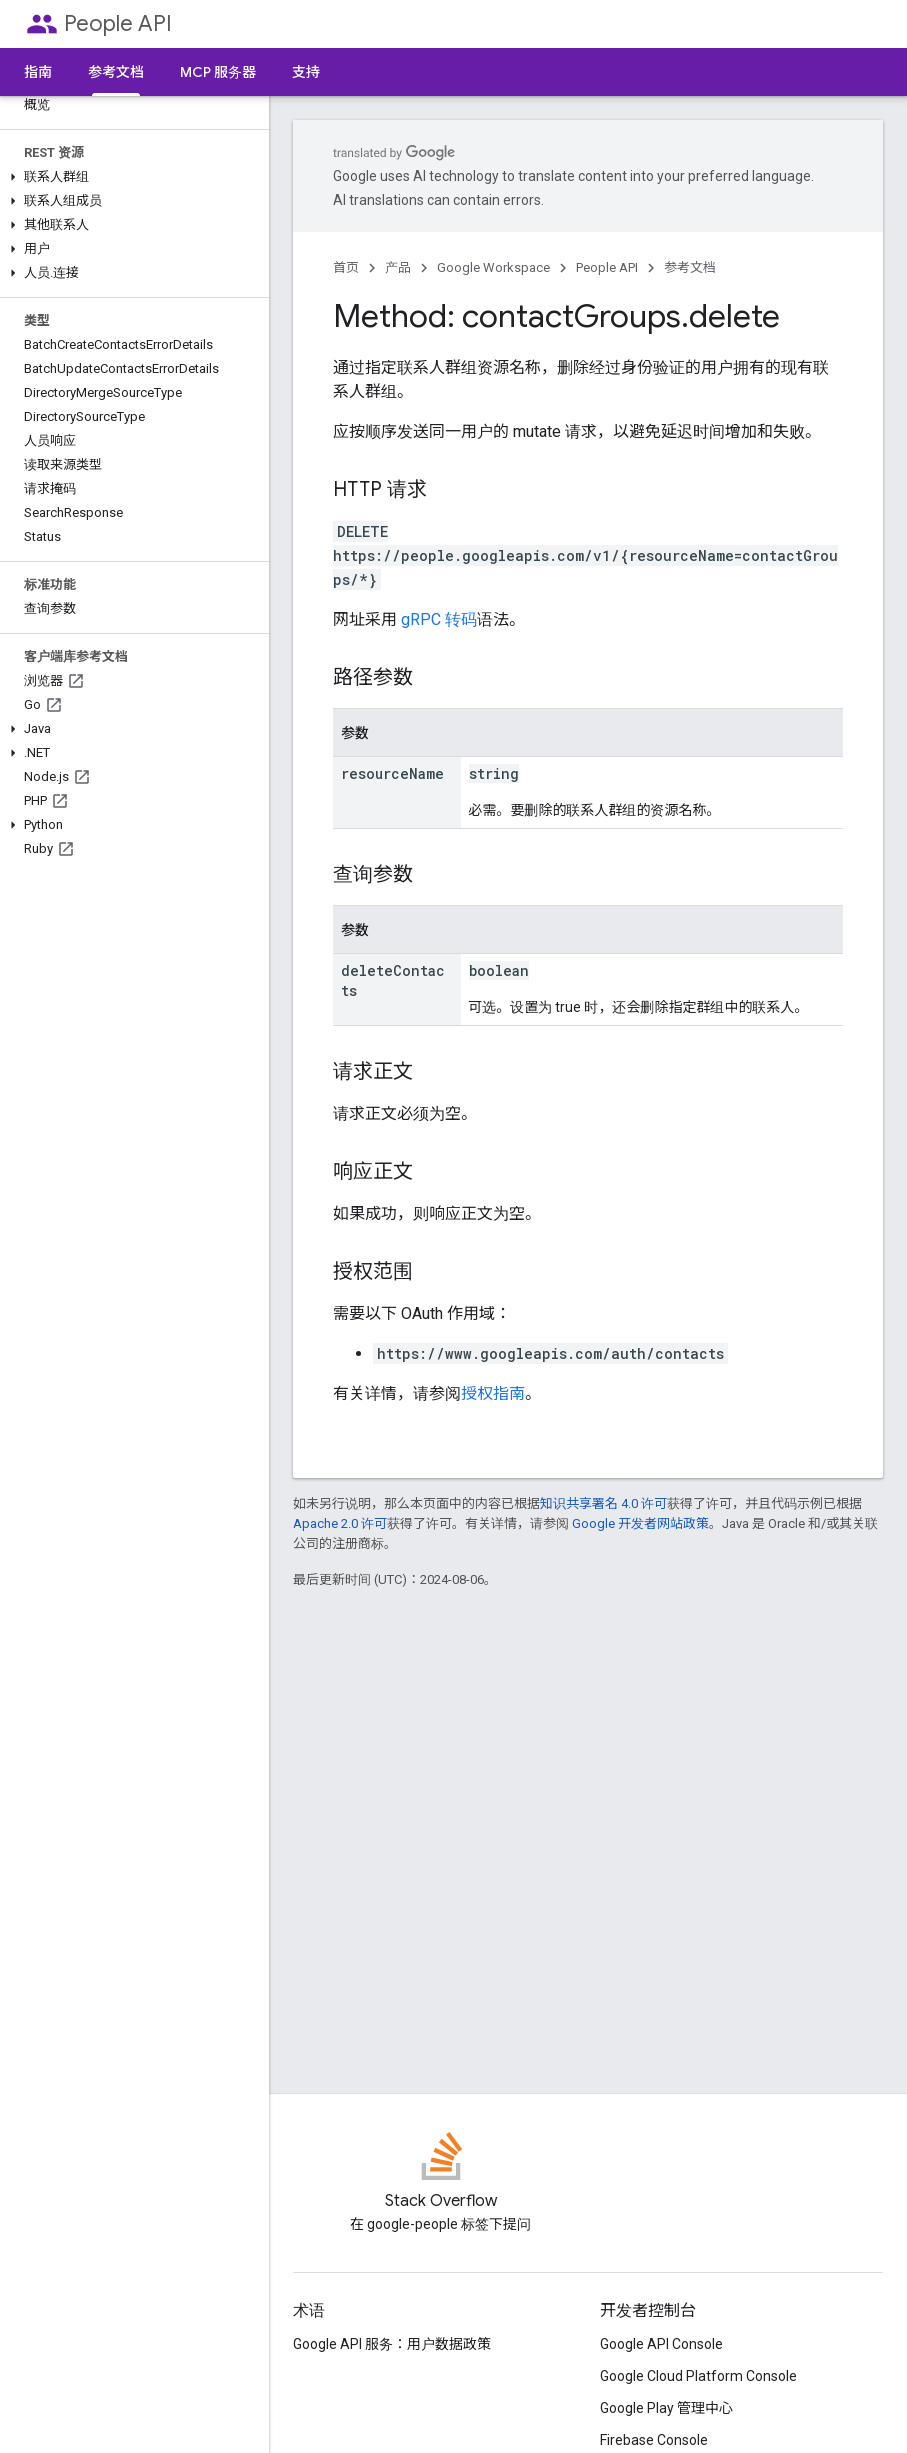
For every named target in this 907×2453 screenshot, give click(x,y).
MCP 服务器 (218, 72)
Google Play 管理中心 (666, 2408)
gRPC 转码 (439, 619)
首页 (346, 267)
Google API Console (661, 2344)
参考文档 (690, 267)
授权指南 (493, 1393)
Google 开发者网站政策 (640, 1523)
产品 (398, 267)
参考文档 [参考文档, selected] (116, 72)
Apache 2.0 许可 (340, 1523)
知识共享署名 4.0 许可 (603, 1503)
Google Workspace (493, 267)
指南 (38, 72)
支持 (306, 72)
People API (118, 23)
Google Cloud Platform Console (698, 2376)
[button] (130, 177)
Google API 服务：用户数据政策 (392, 2344)
